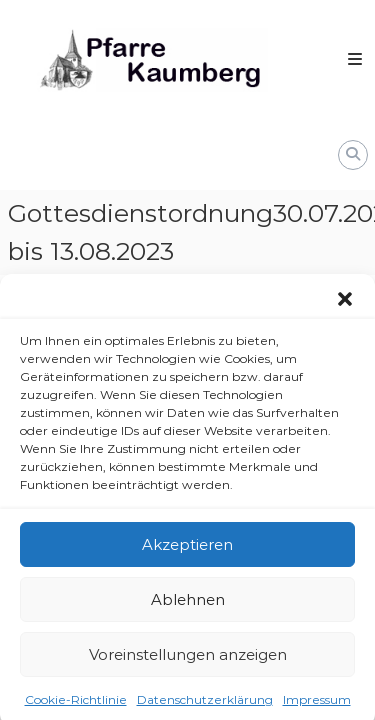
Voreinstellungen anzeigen (188, 658)
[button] (345, 303)
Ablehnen (188, 603)
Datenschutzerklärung (205, 703)
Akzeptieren (187, 548)
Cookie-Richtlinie (76, 703)
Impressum (317, 703)
